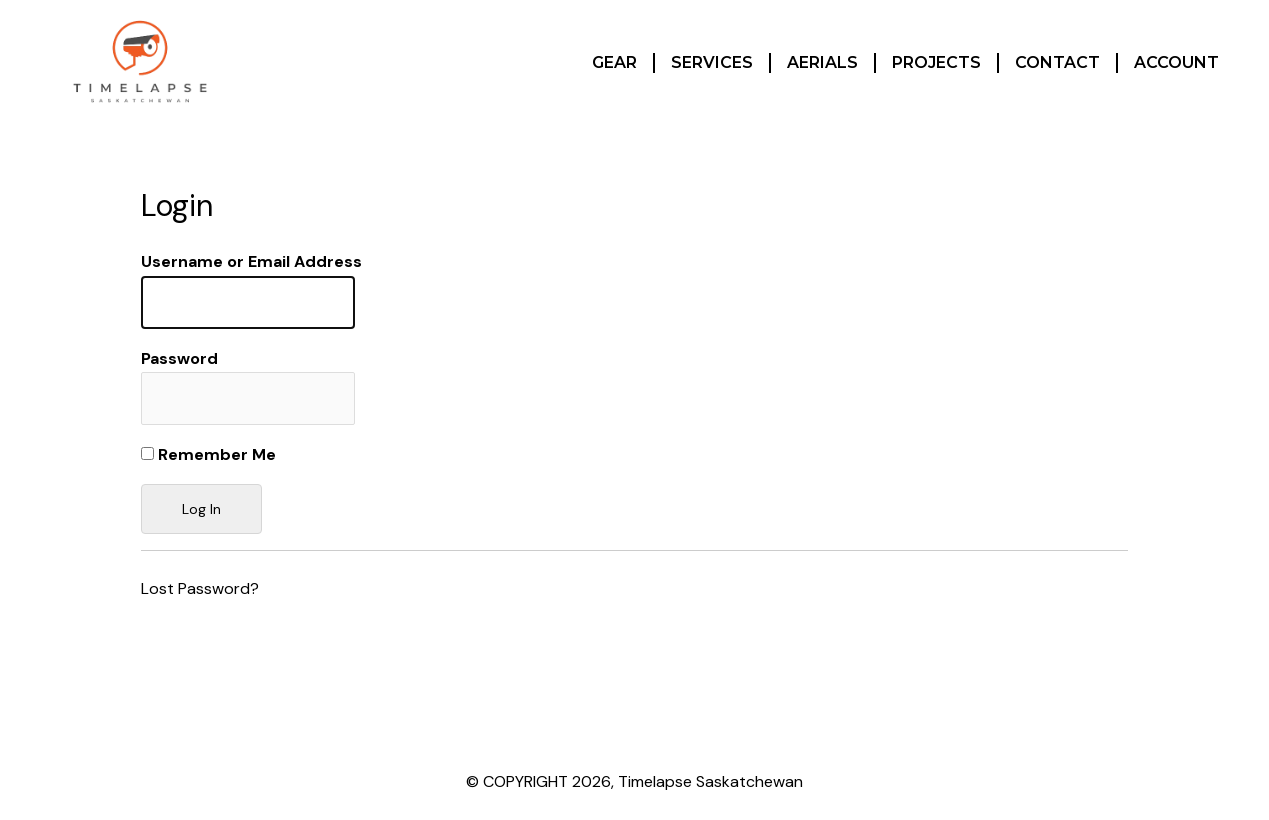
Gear (614, 62)
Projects (936, 62)
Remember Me (208, 454)
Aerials (822, 62)
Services (712, 62)
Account (1176, 62)
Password (179, 358)
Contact (1057, 62)
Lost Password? (200, 588)
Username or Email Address (251, 261)
